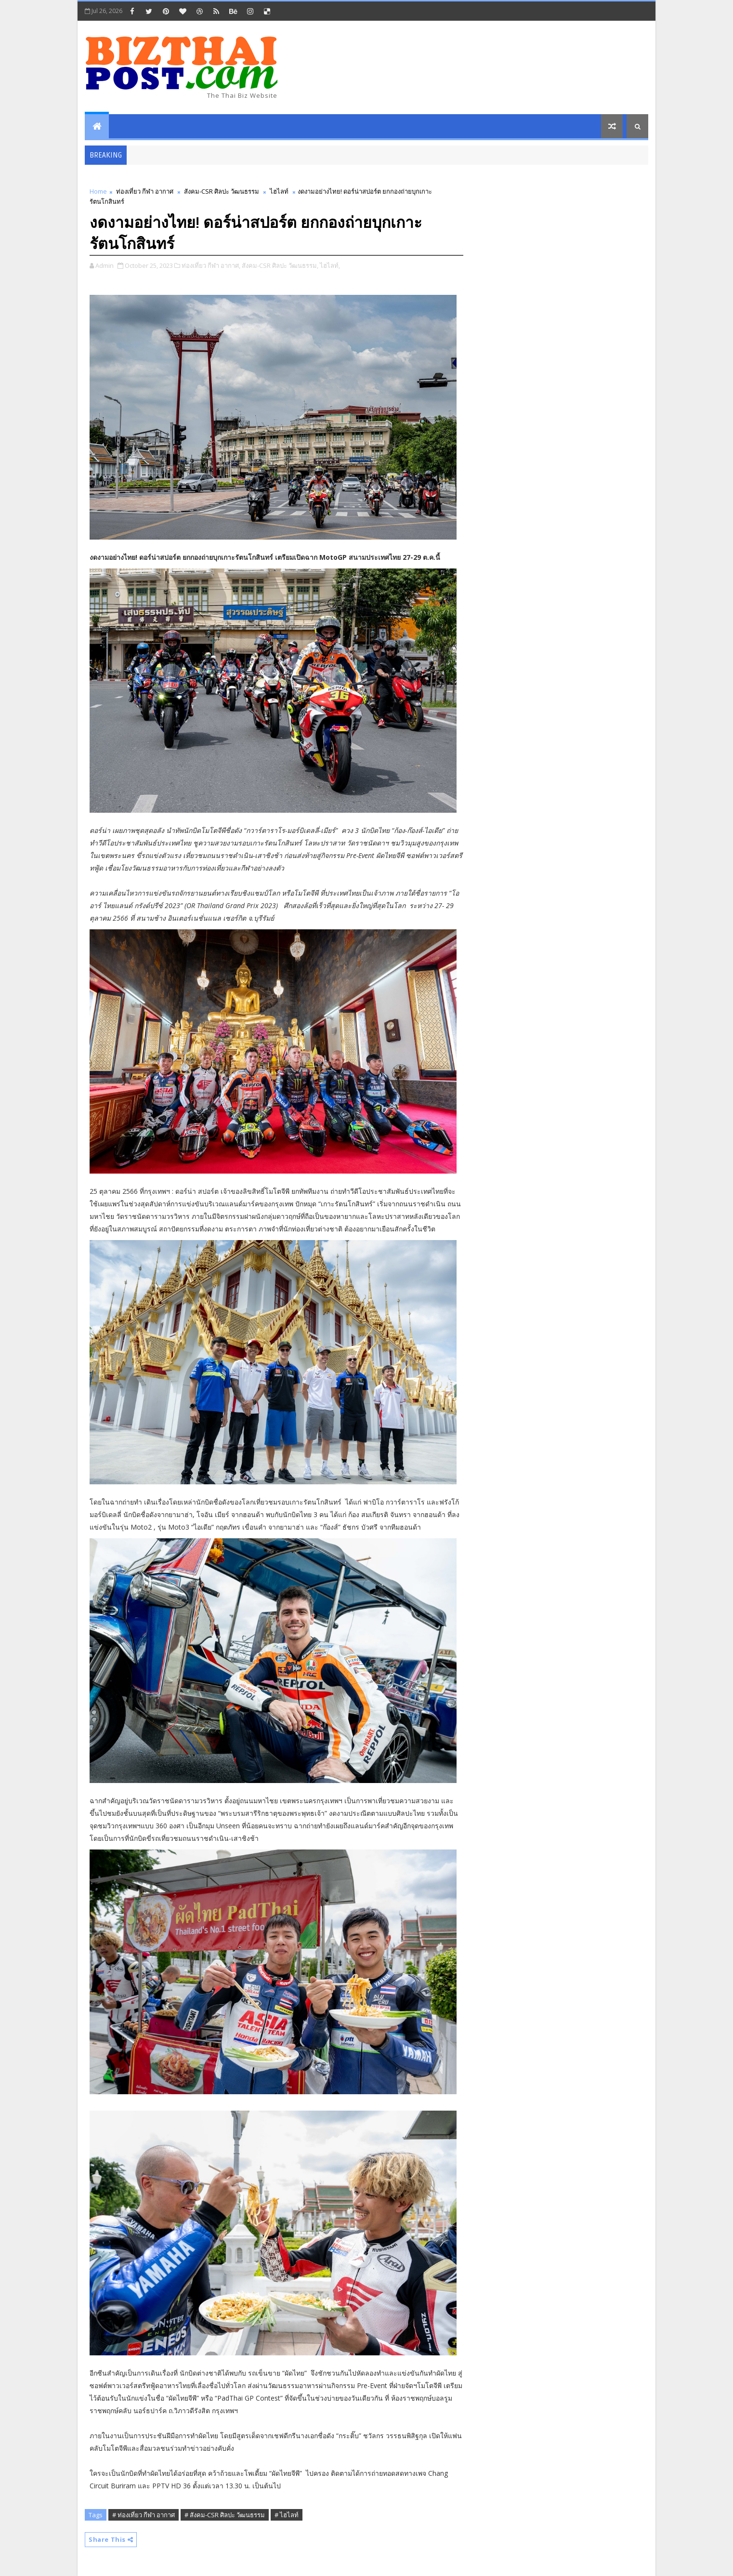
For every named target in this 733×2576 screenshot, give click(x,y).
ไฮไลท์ (279, 191)
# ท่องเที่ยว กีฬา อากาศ (143, 2514)
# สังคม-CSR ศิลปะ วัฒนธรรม (224, 2514)
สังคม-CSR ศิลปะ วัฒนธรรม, (280, 265)
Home (98, 191)
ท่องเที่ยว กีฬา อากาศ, (211, 265)
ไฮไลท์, (330, 265)
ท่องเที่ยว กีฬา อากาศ (144, 191)
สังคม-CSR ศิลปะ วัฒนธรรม (221, 191)
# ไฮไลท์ (287, 2514)
